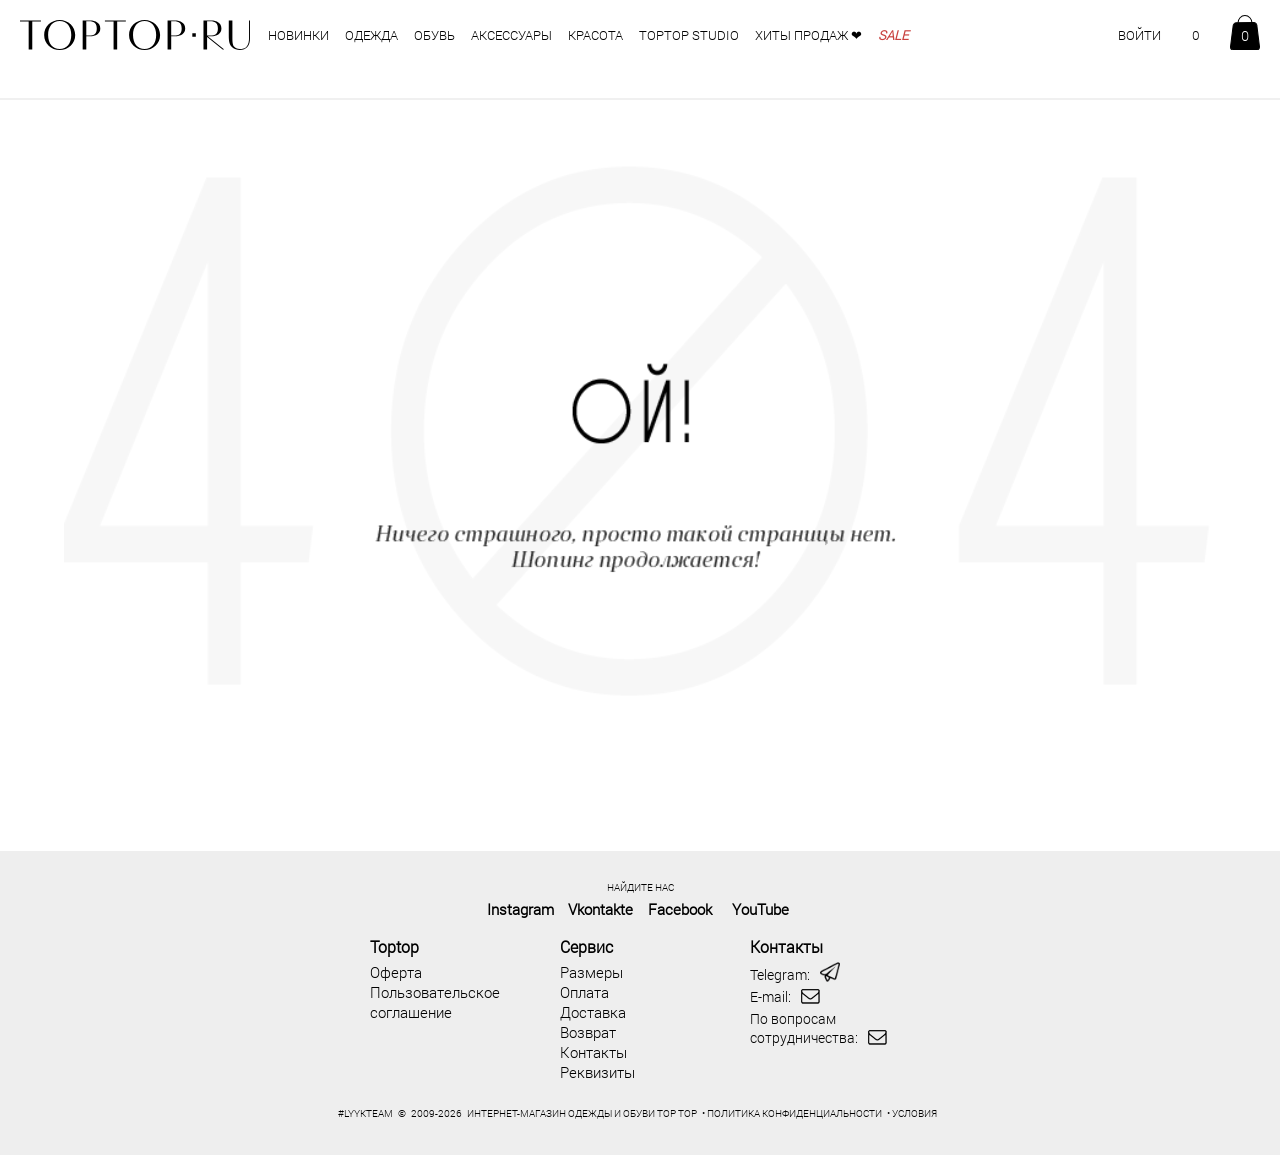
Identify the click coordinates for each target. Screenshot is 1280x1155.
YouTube (760, 909)
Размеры (591, 972)
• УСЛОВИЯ (912, 1113)
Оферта (396, 972)
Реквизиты (597, 1072)
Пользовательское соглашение (435, 1002)
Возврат (588, 1032)
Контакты (593, 1052)
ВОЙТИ (1139, 35)
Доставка (593, 1012)
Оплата (584, 992)
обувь (434, 35)
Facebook (680, 909)
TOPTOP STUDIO (689, 35)
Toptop (394, 946)
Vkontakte (600, 909)
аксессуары (511, 35)
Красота (595, 35)
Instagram (520, 909)
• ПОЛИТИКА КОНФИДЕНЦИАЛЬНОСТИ (792, 1113)
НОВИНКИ (298, 35)
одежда (371, 35)
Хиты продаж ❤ (808, 35)
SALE (893, 35)
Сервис (586, 946)
